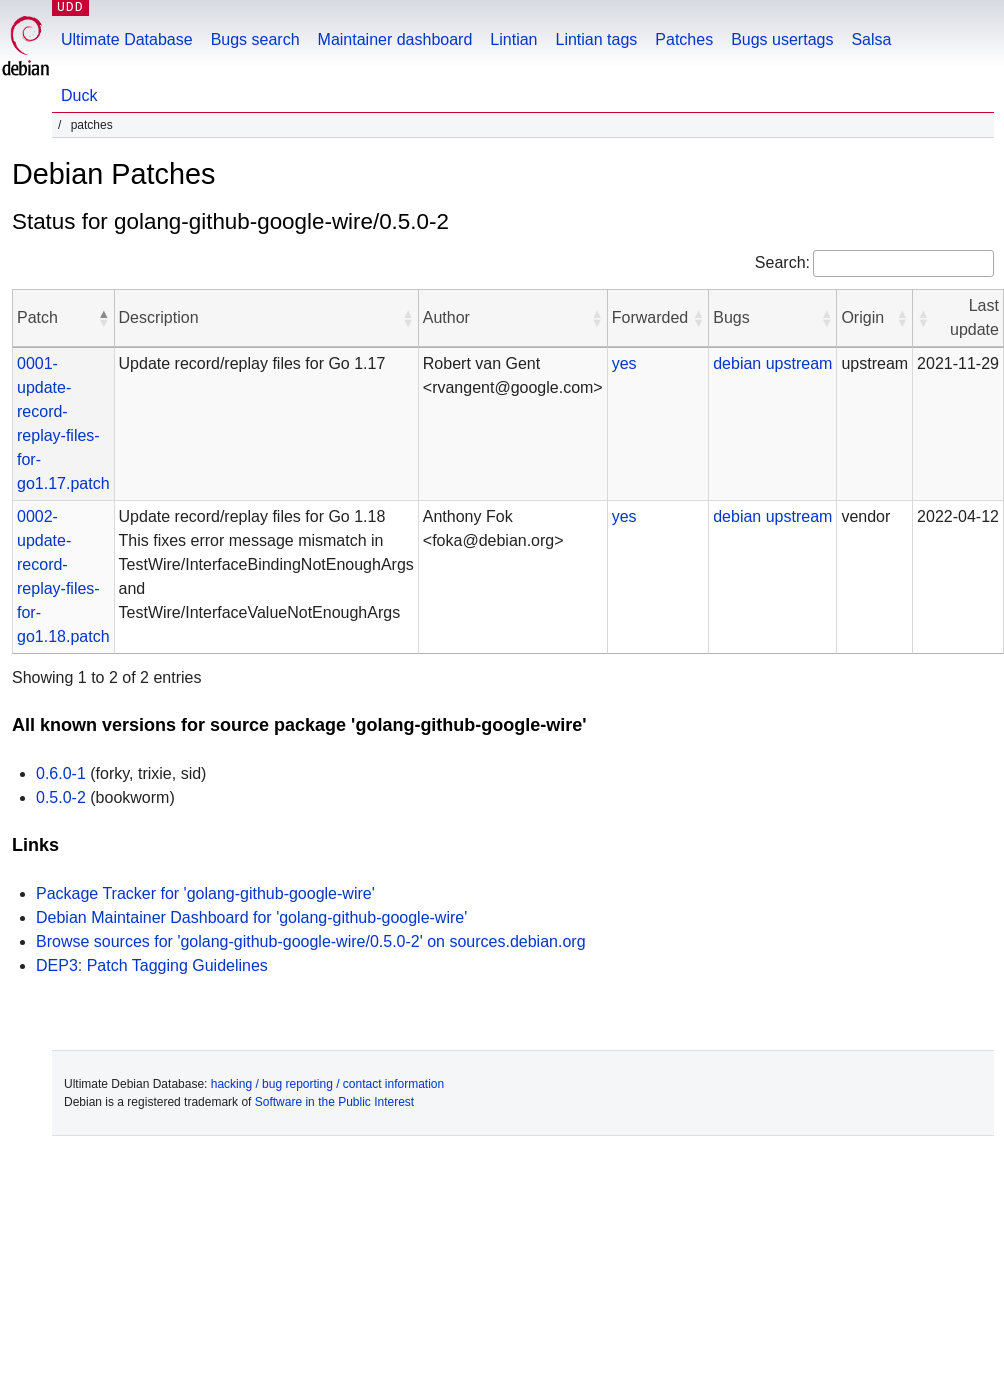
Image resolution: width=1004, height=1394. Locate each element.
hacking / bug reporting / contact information (327, 1084)
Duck (79, 95)
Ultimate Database (127, 39)
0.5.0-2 (61, 797)
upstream (799, 363)
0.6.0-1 (61, 773)
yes (624, 363)
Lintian (513, 39)
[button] (104, 318)
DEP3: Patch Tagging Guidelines (152, 965)
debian (737, 363)
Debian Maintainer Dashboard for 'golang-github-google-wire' (251, 917)
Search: (782, 262)
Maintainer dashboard (395, 39)
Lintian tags (596, 39)
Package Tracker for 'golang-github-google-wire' (205, 893)
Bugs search (255, 39)
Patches (684, 39)
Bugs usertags (782, 39)
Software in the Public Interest (334, 1102)
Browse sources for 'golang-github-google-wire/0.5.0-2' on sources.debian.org (311, 941)
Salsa (871, 39)
